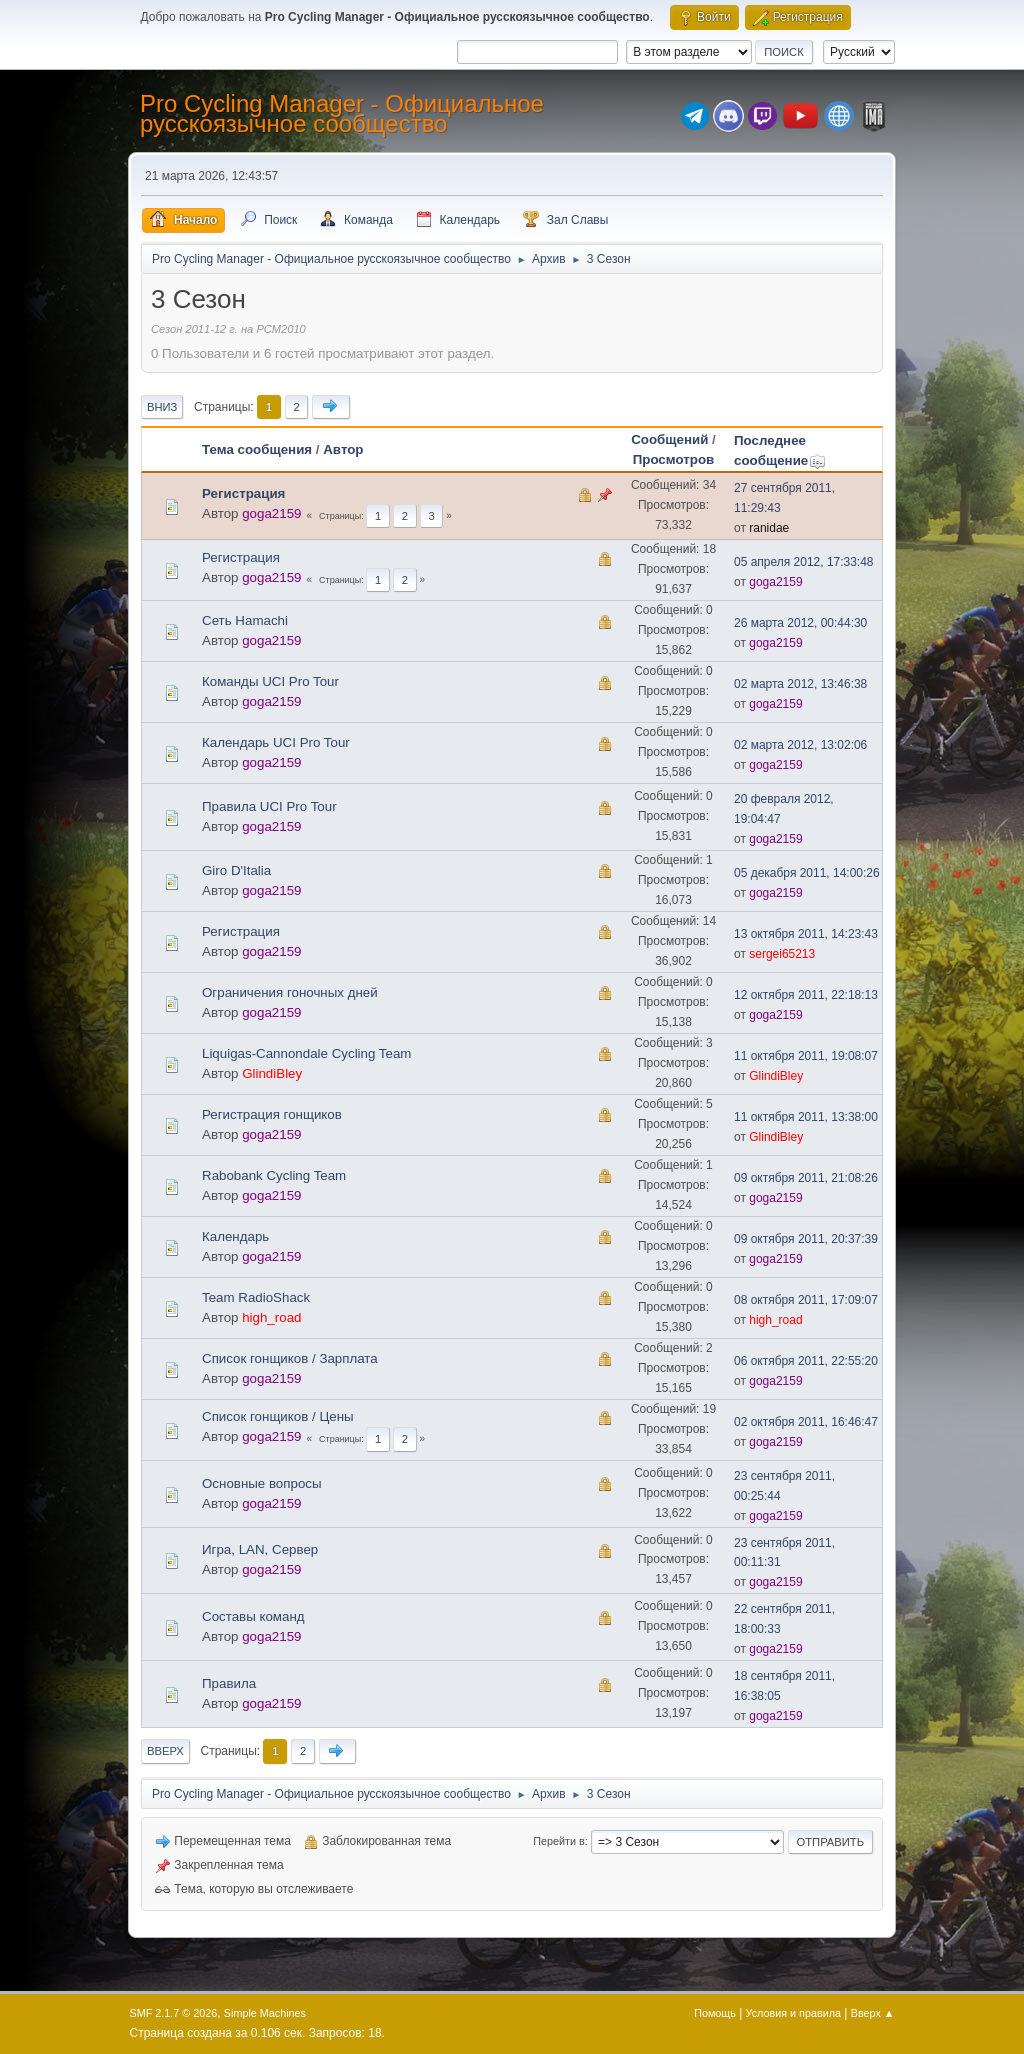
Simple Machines (265, 2013)
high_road (271, 1317)
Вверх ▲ (873, 2013)
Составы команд (253, 1616)
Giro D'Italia (236, 870)
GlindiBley (272, 1073)
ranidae (769, 528)
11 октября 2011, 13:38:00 (806, 1117)
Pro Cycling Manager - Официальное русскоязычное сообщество (342, 113)
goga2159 (271, 513)
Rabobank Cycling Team (274, 1175)
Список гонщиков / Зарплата (290, 1358)
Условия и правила (793, 2013)
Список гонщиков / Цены (278, 1416)
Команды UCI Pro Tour (270, 681)
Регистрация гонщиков (272, 1114)
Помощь (715, 2013)
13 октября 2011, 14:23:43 (806, 934)
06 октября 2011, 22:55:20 (806, 1361)
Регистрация (243, 493)
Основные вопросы (262, 1483)
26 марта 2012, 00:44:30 (800, 623)
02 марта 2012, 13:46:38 (800, 684)
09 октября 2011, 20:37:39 (806, 1239)
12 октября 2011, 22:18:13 (806, 995)
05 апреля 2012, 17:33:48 (804, 562)
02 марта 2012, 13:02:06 (800, 745)
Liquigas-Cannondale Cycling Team (306, 1053)
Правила (229, 1683)
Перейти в (558, 1841)
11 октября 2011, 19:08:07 (806, 1056)
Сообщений (669, 439)
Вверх (165, 1751)
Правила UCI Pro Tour (269, 806)
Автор (343, 449)
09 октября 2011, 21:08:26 (806, 1178)
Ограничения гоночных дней (290, 992)
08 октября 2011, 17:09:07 (806, 1300)
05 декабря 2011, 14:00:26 (807, 873)
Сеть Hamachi (245, 620)
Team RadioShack (256, 1297)
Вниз (162, 407)
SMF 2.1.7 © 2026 (174, 2013)
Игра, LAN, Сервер (260, 1549)
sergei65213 (782, 954)
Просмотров (674, 459)
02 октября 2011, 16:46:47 (806, 1422)
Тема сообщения (257, 449)
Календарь (235, 1236)
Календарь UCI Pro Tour (276, 742)
